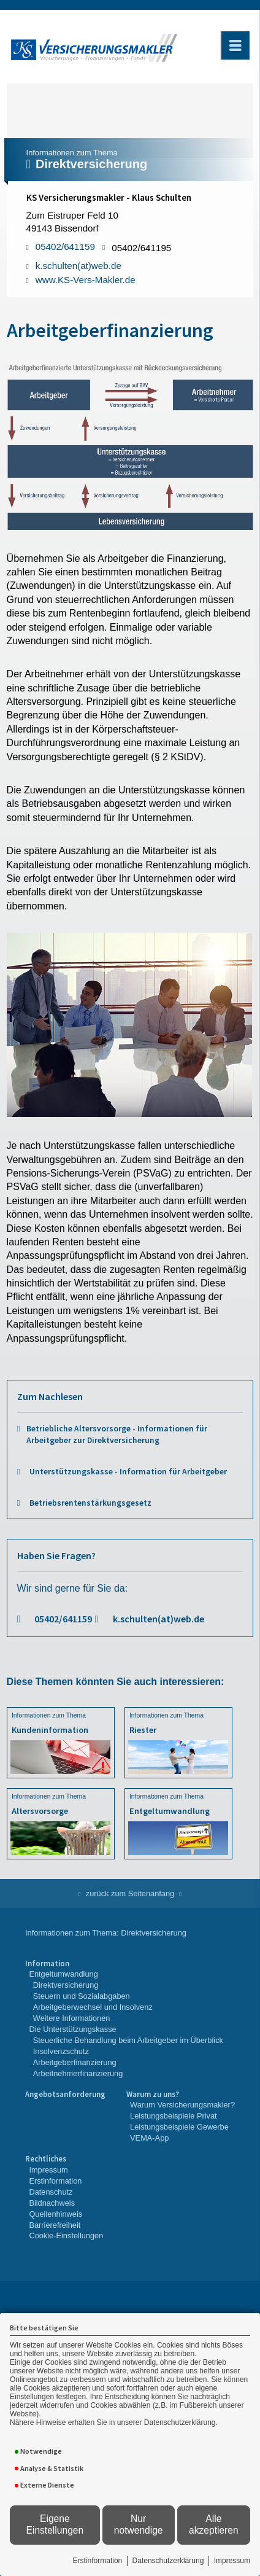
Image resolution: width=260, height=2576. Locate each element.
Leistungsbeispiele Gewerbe (179, 2126)
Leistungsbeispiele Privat (173, 2115)
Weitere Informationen (71, 2018)
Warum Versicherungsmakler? (182, 2104)
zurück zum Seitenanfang (130, 1893)
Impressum (232, 2560)
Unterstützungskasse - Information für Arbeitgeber (128, 1471)
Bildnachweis (52, 2203)
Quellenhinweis (55, 2214)
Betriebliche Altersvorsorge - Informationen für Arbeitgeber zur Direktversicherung (116, 1434)
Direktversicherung (66, 1985)
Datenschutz (50, 2192)
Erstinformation (98, 2560)
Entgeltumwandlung (63, 1974)
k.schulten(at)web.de (158, 1619)
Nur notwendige (138, 2524)
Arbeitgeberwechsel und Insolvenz (93, 2007)
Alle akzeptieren (214, 2524)
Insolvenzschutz (61, 2051)
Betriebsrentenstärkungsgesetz (90, 1503)
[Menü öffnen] (235, 45)
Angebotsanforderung (65, 2094)
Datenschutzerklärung (168, 2560)
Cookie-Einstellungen (66, 2235)
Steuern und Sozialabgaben (81, 1996)
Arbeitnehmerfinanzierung (78, 2073)
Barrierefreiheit (54, 2225)
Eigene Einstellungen (55, 2524)
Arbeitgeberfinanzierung (75, 2062)
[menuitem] (124, 2018)
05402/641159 (63, 1619)
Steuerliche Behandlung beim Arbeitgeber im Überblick (128, 2040)
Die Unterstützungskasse (72, 2029)
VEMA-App (149, 2137)
